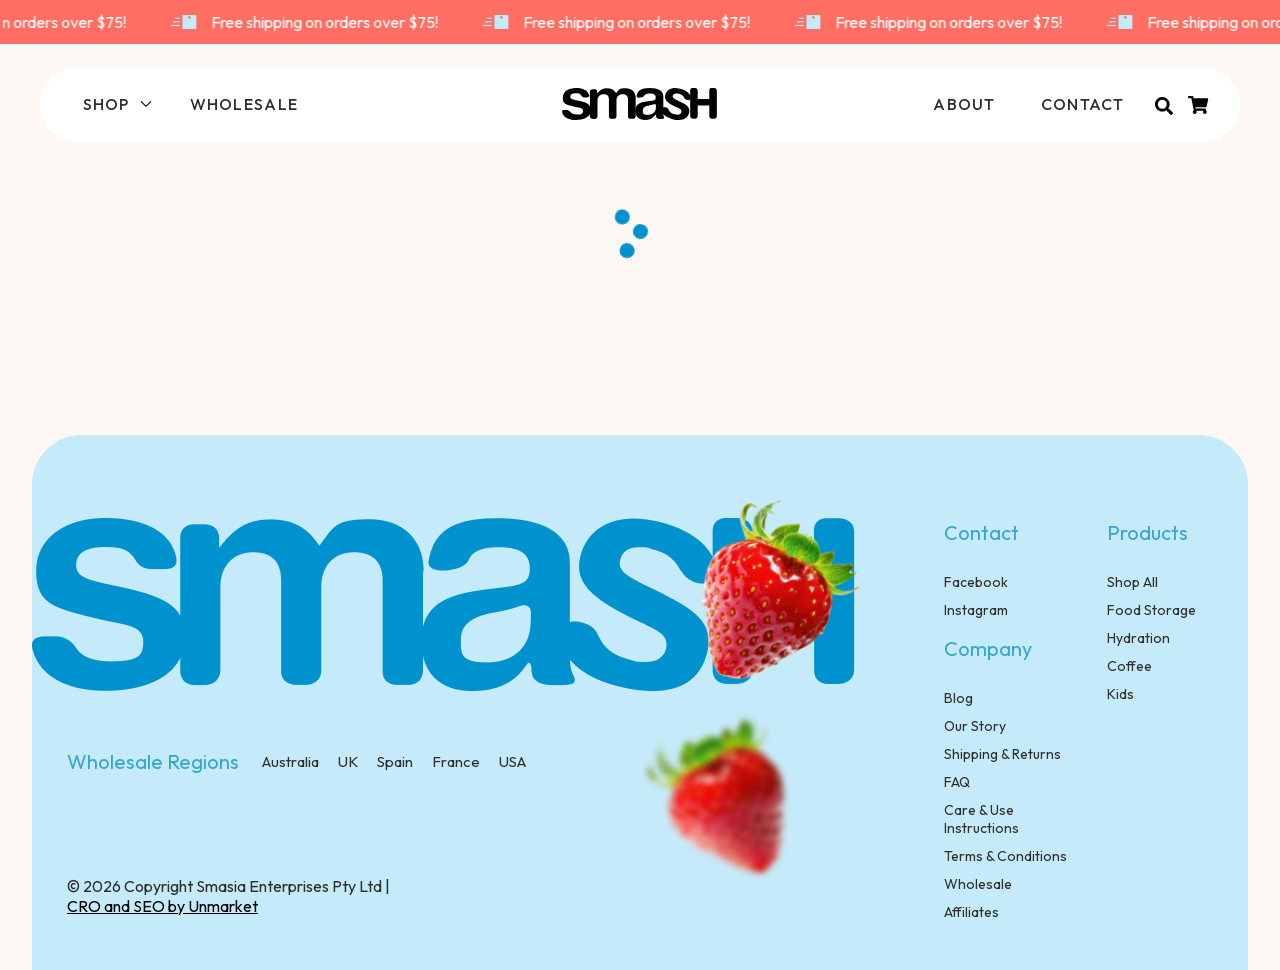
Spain (393, 761)
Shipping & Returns (1002, 754)
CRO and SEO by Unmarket (162, 906)
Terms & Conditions (1005, 856)
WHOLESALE (244, 104)
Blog (958, 698)
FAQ (957, 782)
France (454, 761)
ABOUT (964, 104)
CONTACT (1083, 104)
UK (346, 761)
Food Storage (1151, 610)
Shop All (1132, 582)
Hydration (1138, 638)
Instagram (976, 610)
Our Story (975, 726)
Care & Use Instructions (981, 819)
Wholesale (978, 884)
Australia (290, 761)
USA (511, 761)
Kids (1120, 694)
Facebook (976, 582)
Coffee (1129, 666)
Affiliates (971, 912)
